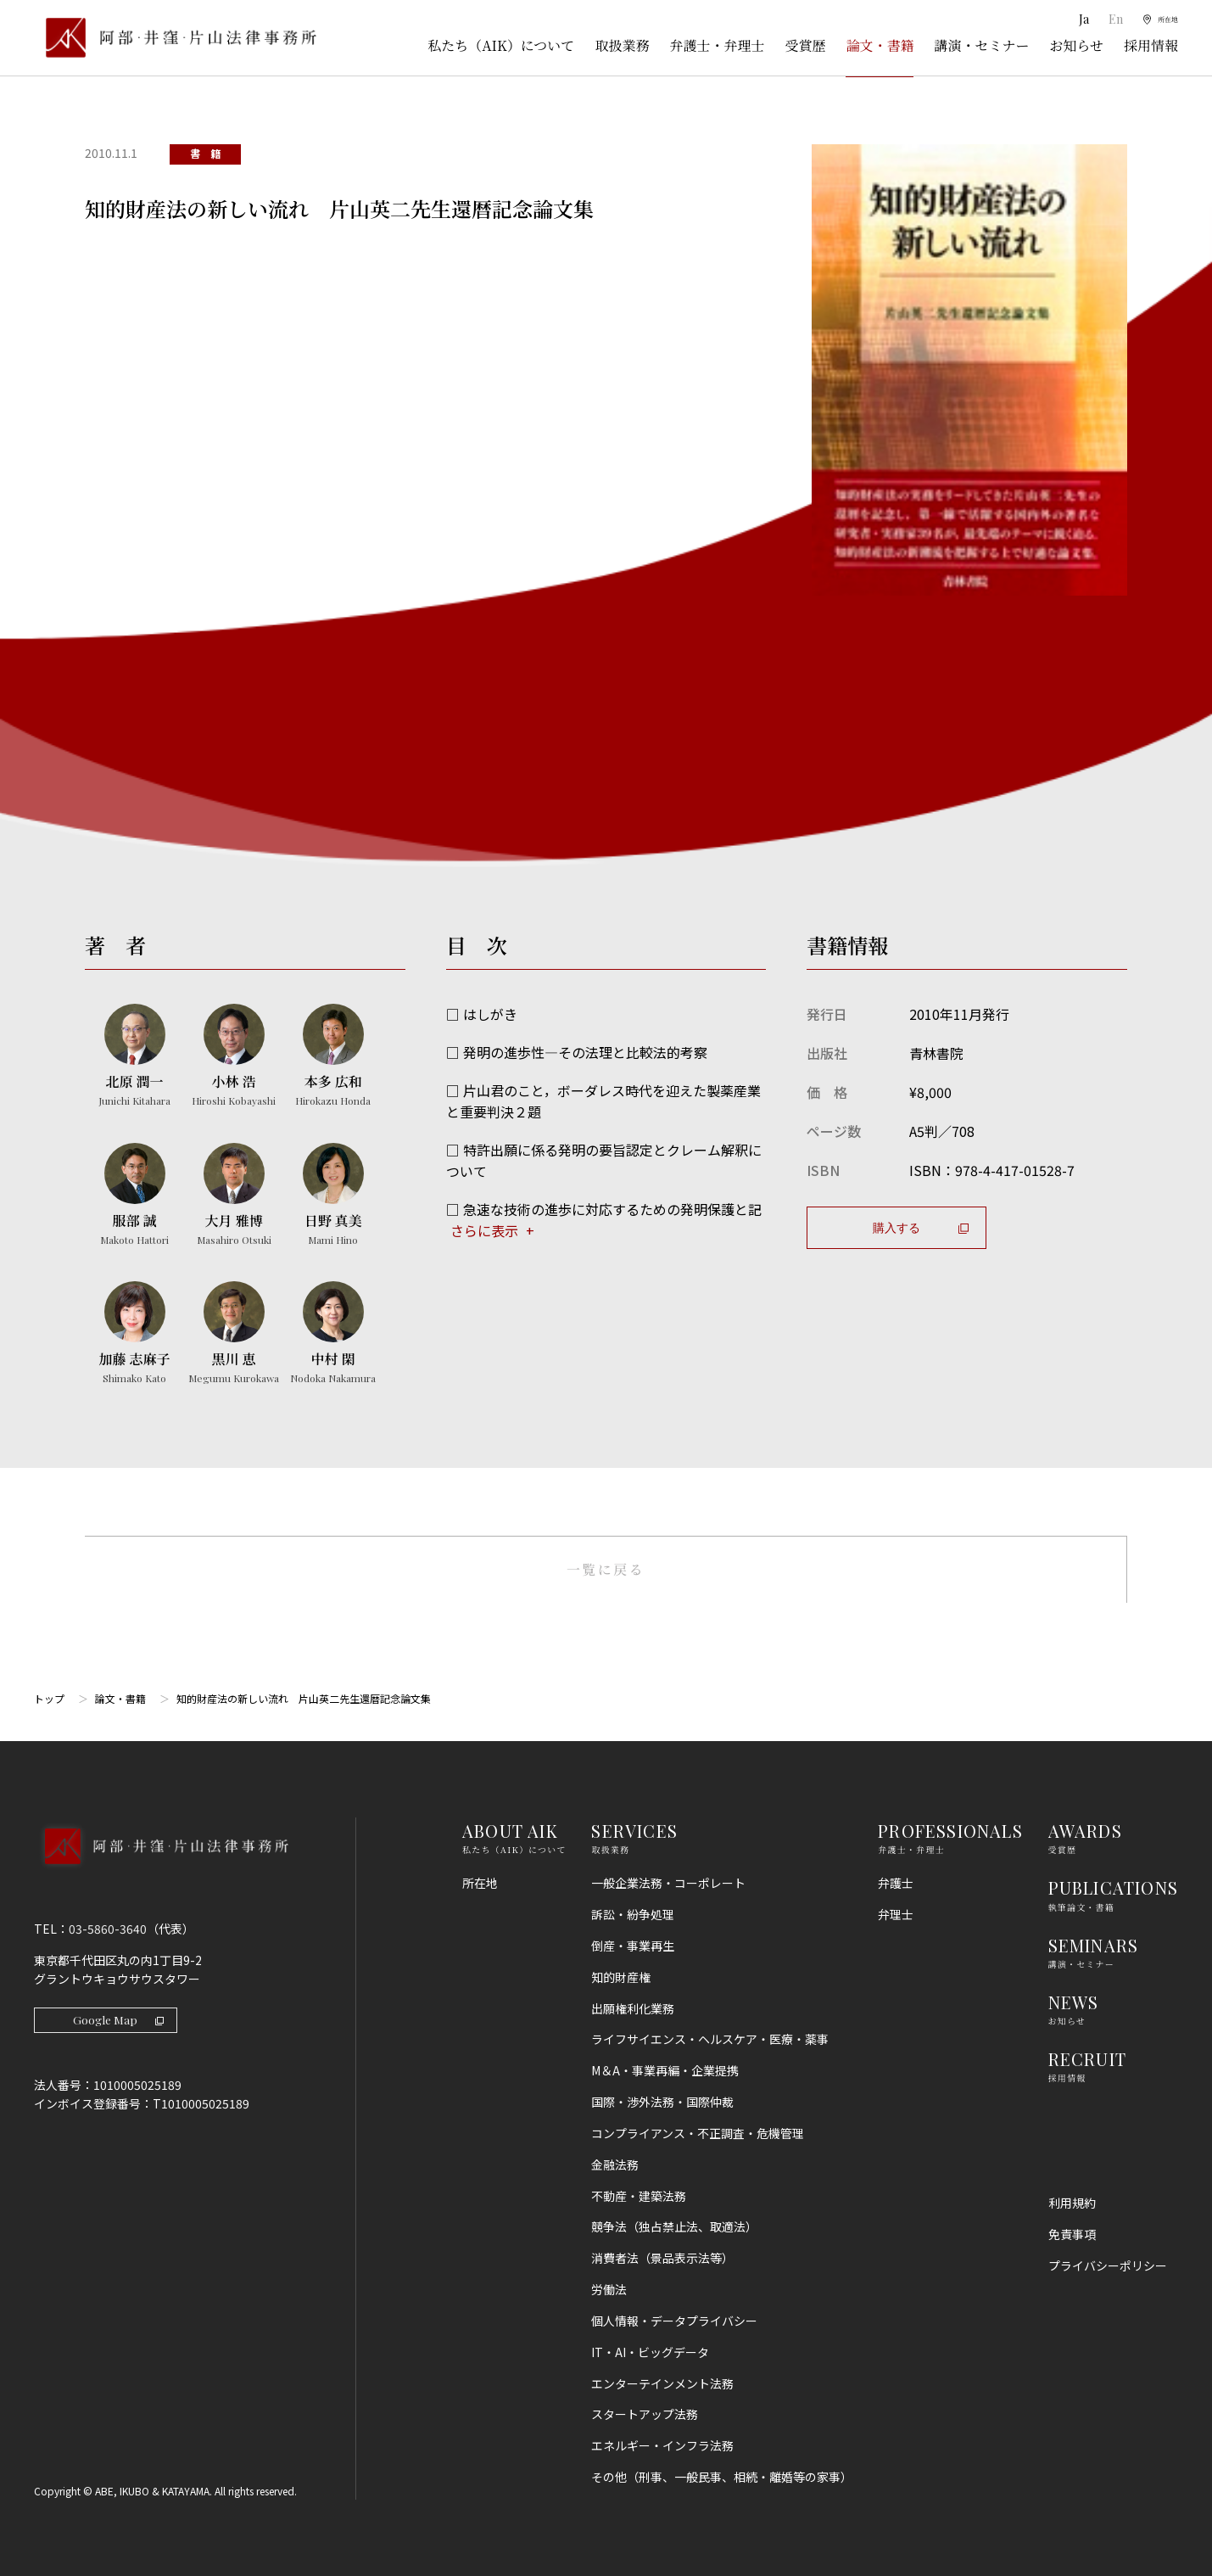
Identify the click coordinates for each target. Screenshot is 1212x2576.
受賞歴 (805, 45)
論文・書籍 (879, 45)
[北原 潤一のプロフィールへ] (134, 1056)
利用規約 (1072, 2203)
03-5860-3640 (108, 1928)
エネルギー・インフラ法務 (662, 2446)
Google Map (119, 2021)
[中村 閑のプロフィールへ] (333, 1333)
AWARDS (1085, 1831)
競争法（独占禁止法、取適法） (674, 2227)
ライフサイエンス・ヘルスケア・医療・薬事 (710, 2039)
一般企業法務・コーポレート (668, 1883)
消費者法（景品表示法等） (662, 2258)
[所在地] (1153, 19)
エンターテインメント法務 (662, 2383)
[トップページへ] (161, 1869)
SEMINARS (1093, 1945)
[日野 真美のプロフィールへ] (333, 1195)
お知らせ (1076, 45)
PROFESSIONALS (950, 1831)
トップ (49, 1699)
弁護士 (895, 1883)
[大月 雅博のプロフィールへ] (233, 1195)
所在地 (480, 1883)
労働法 (609, 2290)
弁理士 (895, 1915)
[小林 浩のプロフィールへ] (233, 1056)
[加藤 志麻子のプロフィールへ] (134, 1333)
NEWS (1073, 2002)
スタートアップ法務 (644, 2414)
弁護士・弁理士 (716, 45)
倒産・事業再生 (632, 1946)
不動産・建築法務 (638, 2195)
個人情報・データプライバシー (674, 2320)
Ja (1070, 19)
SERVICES (634, 1831)
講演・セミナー (981, 45)
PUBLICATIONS (1113, 1888)
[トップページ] (175, 38)
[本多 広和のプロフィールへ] (333, 1056)
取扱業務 (622, 45)
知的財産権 (621, 1976)
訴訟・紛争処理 (632, 1915)
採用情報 (1151, 45)
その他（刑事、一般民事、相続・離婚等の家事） (721, 2477)
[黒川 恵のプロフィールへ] (233, 1333)
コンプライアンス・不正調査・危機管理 (697, 2133)
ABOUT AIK (510, 1831)
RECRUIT (1087, 2058)
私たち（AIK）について (500, 45)
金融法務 (615, 2164)
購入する (921, 1227)
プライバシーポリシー (1107, 2265)
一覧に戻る (606, 1569)
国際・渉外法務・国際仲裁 (662, 2102)
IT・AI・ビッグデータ (650, 2352)
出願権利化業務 (632, 2008)
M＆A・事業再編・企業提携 (665, 2071)
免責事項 (1072, 2234)
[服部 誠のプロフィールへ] (134, 1195)
